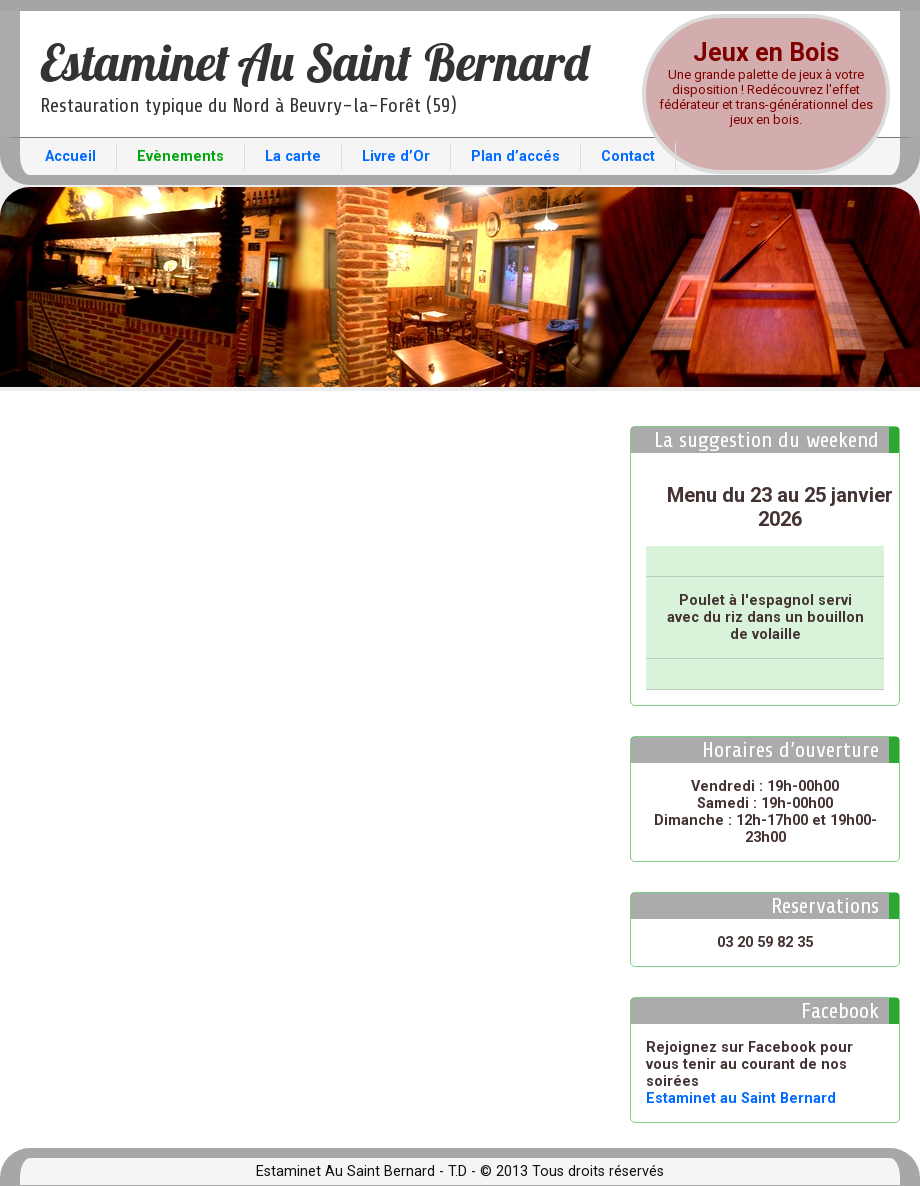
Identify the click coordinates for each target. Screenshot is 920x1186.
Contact (628, 156)
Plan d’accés (515, 156)
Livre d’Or (396, 156)
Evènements (180, 156)
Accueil (70, 156)
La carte (293, 156)
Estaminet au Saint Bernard (741, 1098)
